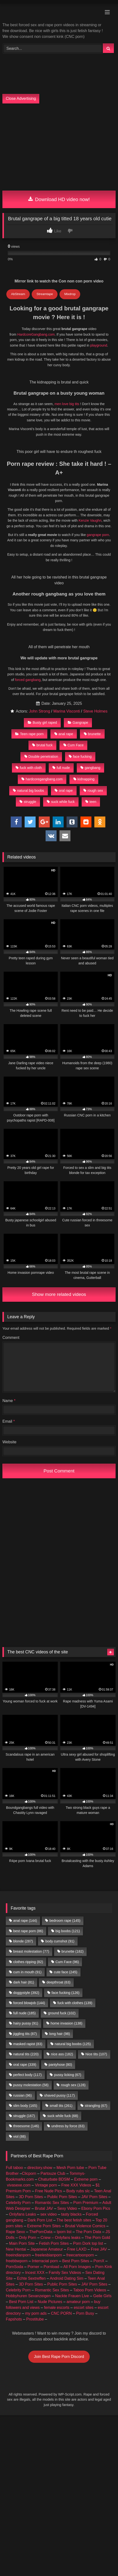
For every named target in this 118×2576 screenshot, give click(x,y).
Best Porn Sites (75, 2209)
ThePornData (40, 2180)
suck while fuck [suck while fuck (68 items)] (62, 2064)
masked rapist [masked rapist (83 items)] (27, 1992)
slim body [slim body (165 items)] (25, 2054)
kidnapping (84, 779)
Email (8, 1421)
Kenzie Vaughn (89, 520)
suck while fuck (61, 802)
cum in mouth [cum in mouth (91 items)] (27, 1920)
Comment (10, 1337)
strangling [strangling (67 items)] (96, 2054)
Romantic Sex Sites (52, 2151)
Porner (33, 2215)
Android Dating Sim (66, 2226)
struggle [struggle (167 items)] (24, 2064)
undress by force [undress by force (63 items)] (68, 2074)
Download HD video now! (59, 199)
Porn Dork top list (88, 2191)
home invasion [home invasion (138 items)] (66, 1971)
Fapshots (14, 2267)
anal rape (63, 734)
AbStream (18, 294)
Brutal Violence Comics (85, 2174)
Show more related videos (59, 1294)
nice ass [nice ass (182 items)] (62, 2002)
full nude (61, 768)
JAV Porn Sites (94, 2145)
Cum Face (73, 745)
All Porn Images (77, 2215)
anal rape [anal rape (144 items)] (25, 1868)
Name (8, 1401)
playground (98, 345)
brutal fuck (42, 745)
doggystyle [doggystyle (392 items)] (26, 1941)
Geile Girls (102, 2244)
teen (90, 802)
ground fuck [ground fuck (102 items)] (62, 1961)
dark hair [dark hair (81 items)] (23, 1930)
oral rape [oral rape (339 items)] (24, 2013)
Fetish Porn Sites (54, 2191)
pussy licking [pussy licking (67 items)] (67, 2023)
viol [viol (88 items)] (19, 2084)
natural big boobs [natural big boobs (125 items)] (73, 1992)
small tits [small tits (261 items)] (60, 2054)
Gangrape (78, 722)
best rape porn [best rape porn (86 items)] (28, 1879)
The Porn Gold (97, 2186)
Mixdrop (70, 294)
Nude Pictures (50, 2250)
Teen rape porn (29, 734)
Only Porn (27, 2186)
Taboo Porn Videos (89, 2238)
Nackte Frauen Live (72, 2244)
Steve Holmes (95, 711)
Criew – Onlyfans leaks (60, 2186)
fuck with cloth (29, 768)
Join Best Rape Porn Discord (59, 2305)
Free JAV (99, 2197)
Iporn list (64, 2180)
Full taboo (14, 2116)
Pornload (51, 2215)
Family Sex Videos (65, 2221)
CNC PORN (61, 2261)
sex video (48, 2162)
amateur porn (78, 2250)
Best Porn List (21, 2250)
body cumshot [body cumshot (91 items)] (59, 1889)
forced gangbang (27, 680)
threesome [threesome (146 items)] (26, 2074)
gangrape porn (98, 535)
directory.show (39, 2116)
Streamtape (45, 294)
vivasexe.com (18, 2133)
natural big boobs (28, 790)
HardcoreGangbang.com (36, 334)
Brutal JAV (44, 2156)
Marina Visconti (66, 711)
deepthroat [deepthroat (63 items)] (58, 1930)
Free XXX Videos (76, 2133)
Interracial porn (45, 2209)
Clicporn (29, 2121)
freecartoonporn (80, 2203)
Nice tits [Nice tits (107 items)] (96, 2002)
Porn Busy (85, 2261)
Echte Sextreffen (31, 2226)
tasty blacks (71, 2162)
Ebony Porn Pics (95, 2156)
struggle (28, 802)
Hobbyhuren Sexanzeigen (28, 2244)
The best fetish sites (74, 2168)
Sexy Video (67, 2156)
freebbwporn (17, 2209)
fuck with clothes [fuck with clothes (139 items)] (74, 1951)
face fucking (80, 756)
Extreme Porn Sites (44, 2174)
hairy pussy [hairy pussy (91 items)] (25, 1971)
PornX (98, 2209)
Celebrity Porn (18, 2151)
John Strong (39, 711)
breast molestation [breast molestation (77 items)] (31, 1899)
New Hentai (16, 2197)
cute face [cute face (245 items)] (65, 1920)
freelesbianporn (48, 2203)
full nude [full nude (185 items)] (24, 1961)
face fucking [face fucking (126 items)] (65, 1941)
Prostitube (35, 2267)
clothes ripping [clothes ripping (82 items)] (28, 1910)
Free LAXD (77, 2197)
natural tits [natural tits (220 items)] (26, 2002)
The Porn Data (88, 2180)
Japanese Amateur (46, 2197)
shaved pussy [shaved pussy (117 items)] (59, 2043)
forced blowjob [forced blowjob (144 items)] (29, 1951)
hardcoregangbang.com (42, 779)
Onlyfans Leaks (22, 2162)
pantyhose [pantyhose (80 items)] (60, 2013)
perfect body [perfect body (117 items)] (27, 2023)
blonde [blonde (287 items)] (23, 1889)
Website (9, 1442)
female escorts (56, 2255)
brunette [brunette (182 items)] (72, 1899)
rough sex (93, 790)
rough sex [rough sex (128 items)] (73, 2033)
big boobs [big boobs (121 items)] (68, 1879)
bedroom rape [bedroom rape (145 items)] (64, 1868)
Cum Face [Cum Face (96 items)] (67, 1910)
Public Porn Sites (62, 2145)
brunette (92, 734)
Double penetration (41, 756)
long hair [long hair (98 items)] (59, 1982)
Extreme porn (86, 2127)
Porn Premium (85, 2151)
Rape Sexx (15, 2180)
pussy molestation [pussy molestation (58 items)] (31, 2033)
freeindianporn (18, 2203)
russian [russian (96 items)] (22, 2043)
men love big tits (67, 404)
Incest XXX (34, 2221)
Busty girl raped (42, 722)
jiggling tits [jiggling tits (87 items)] (25, 1982)
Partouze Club (52, 2121)
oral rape (64, 790)
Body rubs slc (78, 2139)
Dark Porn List (40, 2168)
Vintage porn (46, 2133)
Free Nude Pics (48, 2139)
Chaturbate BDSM (54, 2127)
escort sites (83, 2255)
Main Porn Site (22, 2191)
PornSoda (14, 2215)
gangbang (90, 768)
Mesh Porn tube (70, 2116)
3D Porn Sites (31, 2145)
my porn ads (36, 2261)
